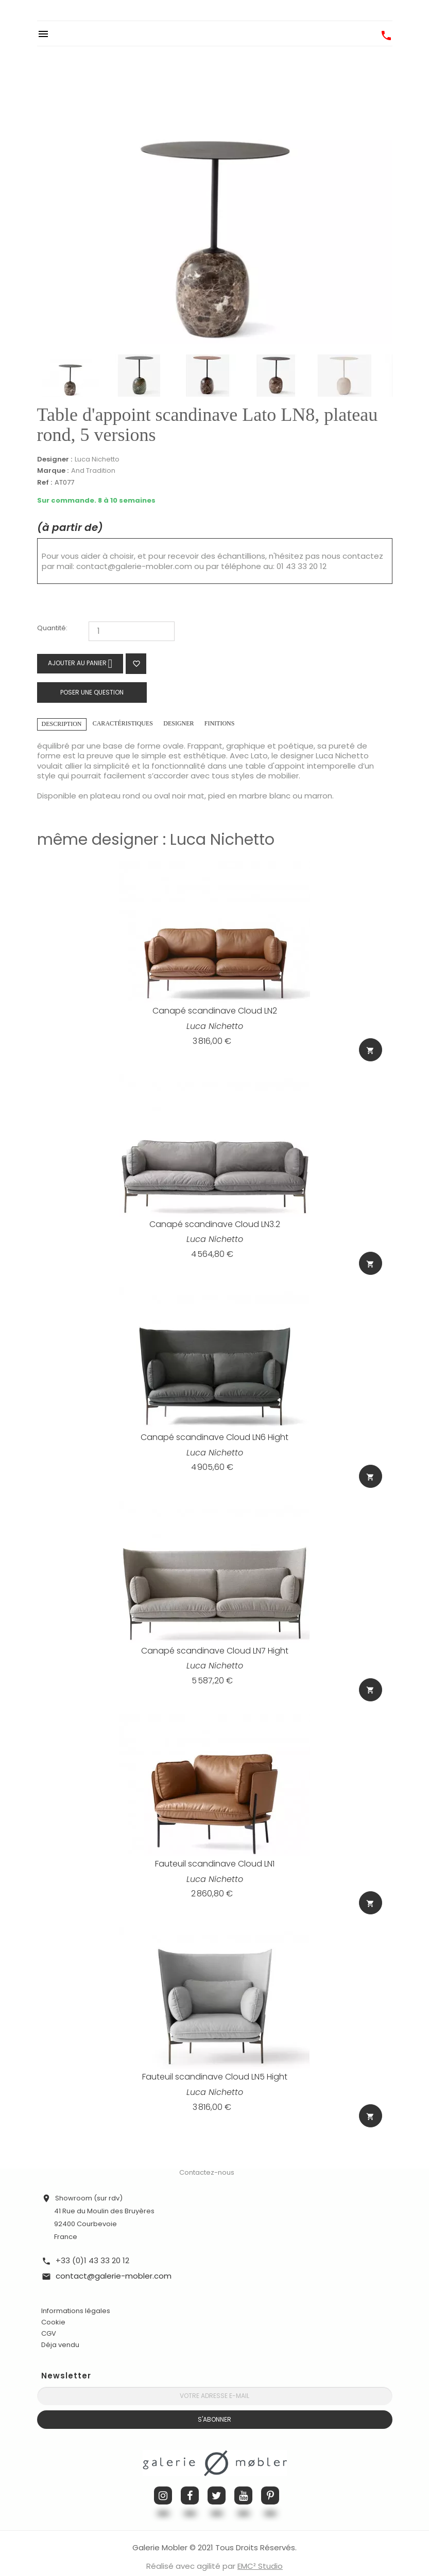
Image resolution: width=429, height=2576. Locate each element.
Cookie (53, 2308)
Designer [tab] (178, 723)
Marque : (52, 470)
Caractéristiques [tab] (123, 723)
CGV (48, 2319)
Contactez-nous (206, 2158)
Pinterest (270, 2482)
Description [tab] (62, 723)
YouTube (243, 2482)
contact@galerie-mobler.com (134, 566)
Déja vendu (60, 2331)
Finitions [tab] (219, 723)
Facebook (190, 2482)
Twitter (217, 2482)
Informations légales (75, 2297)
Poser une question (92, 692)
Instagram (163, 2482)
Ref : (44, 482)
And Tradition (93, 470)
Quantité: (52, 628)
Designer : (54, 459)
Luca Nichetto (97, 459)
